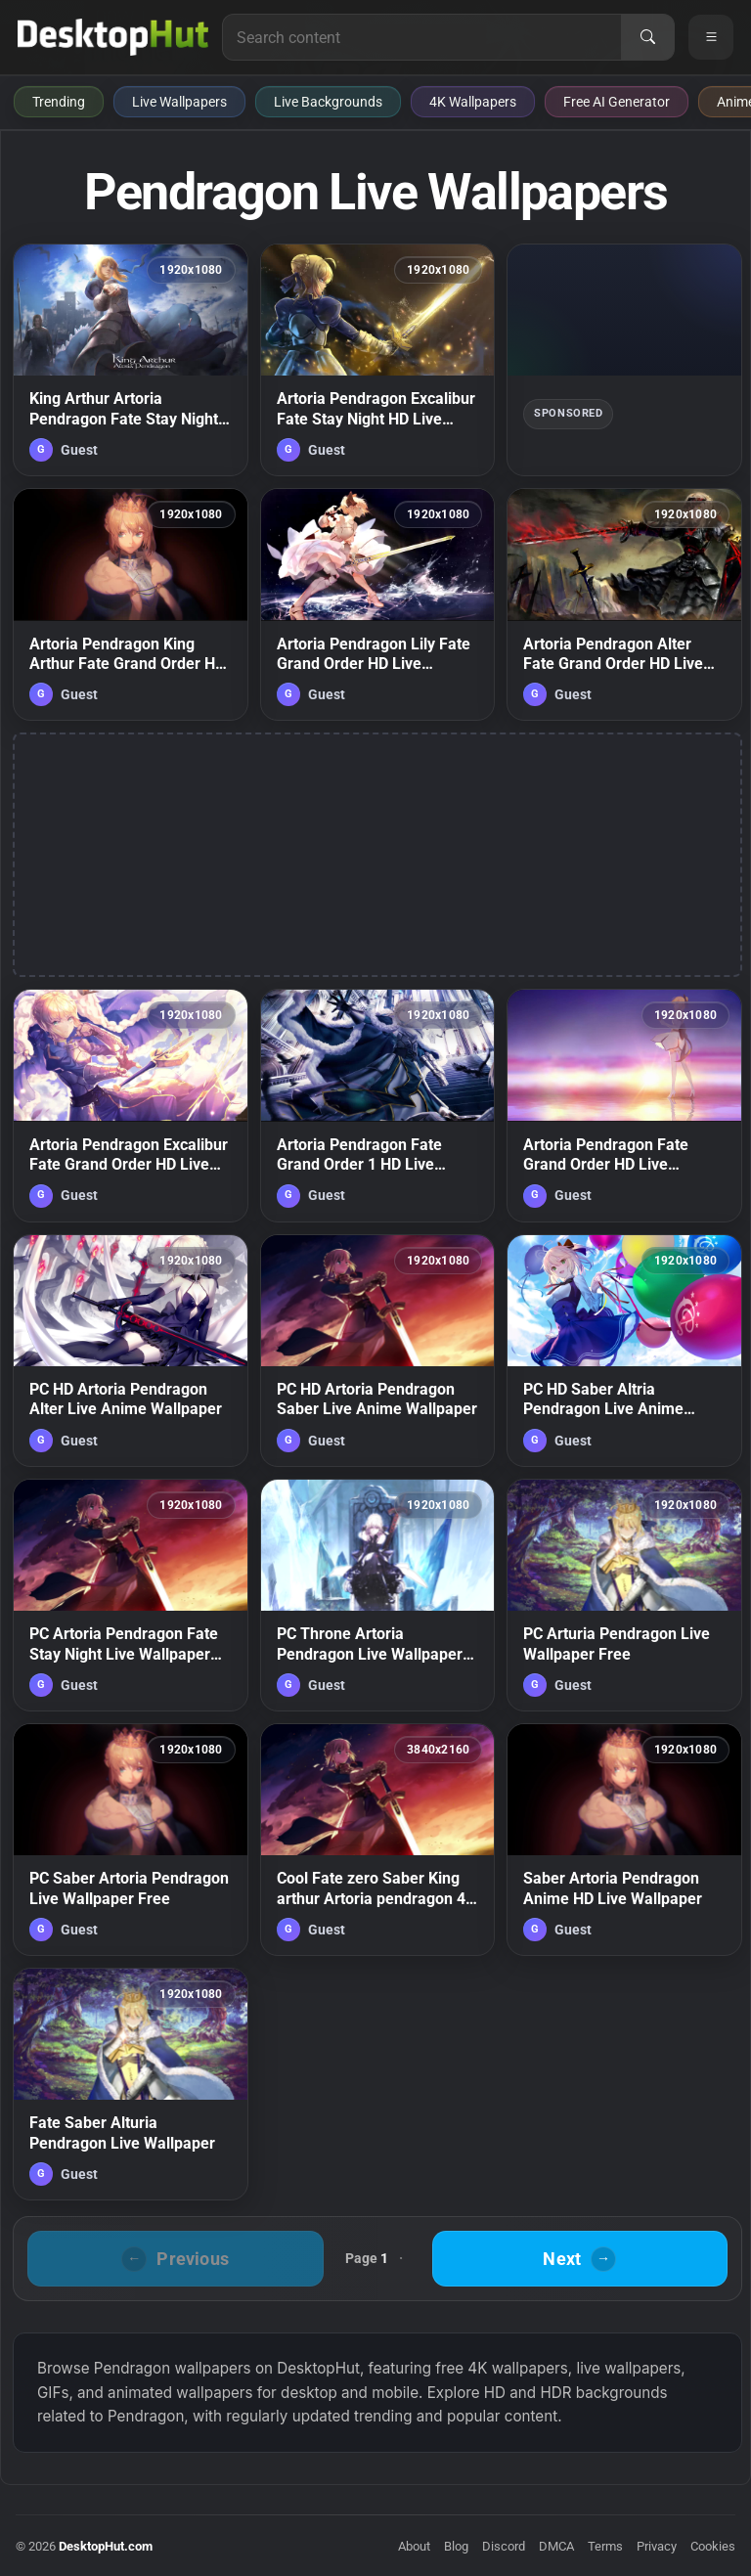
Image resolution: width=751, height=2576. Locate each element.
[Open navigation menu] (710, 37)
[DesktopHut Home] (113, 37)
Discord (503, 2546)
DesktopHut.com (106, 2546)
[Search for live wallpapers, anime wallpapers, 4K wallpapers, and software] (422, 37)
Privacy (657, 2546)
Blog (456, 2546)
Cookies (712, 2546)
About (414, 2546)
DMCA (556, 2546)
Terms (605, 2546)
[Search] (647, 37)
